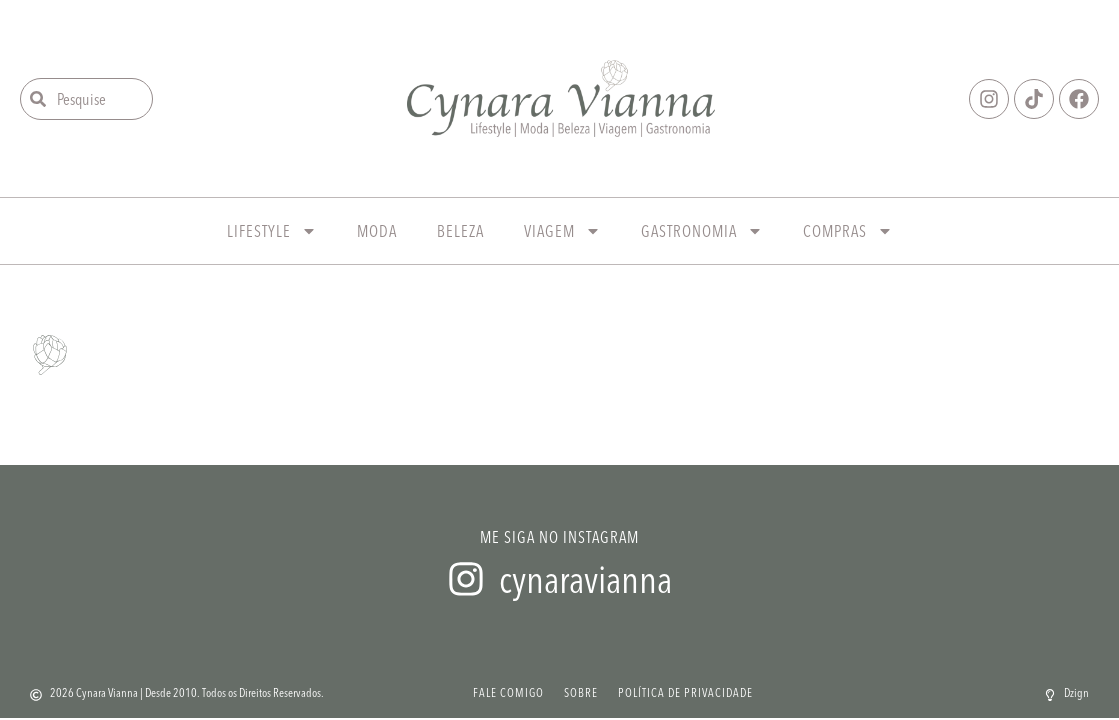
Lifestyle (272, 231)
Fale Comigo (508, 692)
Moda (377, 231)
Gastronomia (702, 231)
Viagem (562, 231)
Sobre (581, 692)
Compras (848, 231)
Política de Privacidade (685, 692)
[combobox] (86, 99)
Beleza (460, 231)
